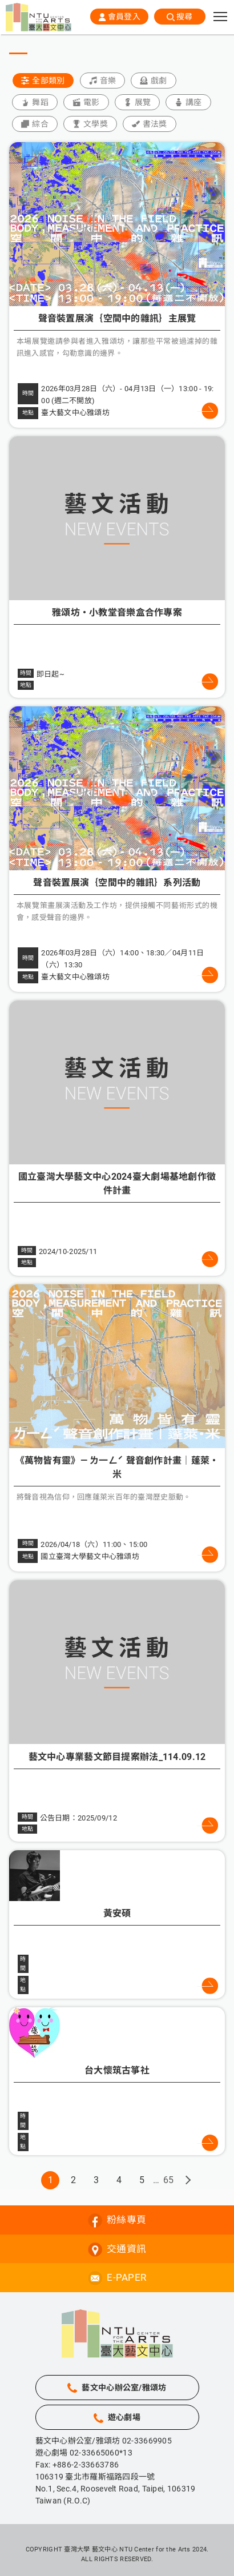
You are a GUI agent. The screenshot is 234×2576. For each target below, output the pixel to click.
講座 (193, 102)
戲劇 (159, 80)
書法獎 (155, 123)
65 (168, 2180)
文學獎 (95, 123)
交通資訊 (126, 2248)
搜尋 (184, 16)
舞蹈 (40, 102)
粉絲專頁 (126, 2219)
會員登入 (124, 16)
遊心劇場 (124, 2417)
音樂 (108, 80)
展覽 (143, 102)
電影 (91, 102)
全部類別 (48, 80)
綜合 (40, 123)
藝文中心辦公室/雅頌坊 (124, 2387)
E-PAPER (126, 2277)
